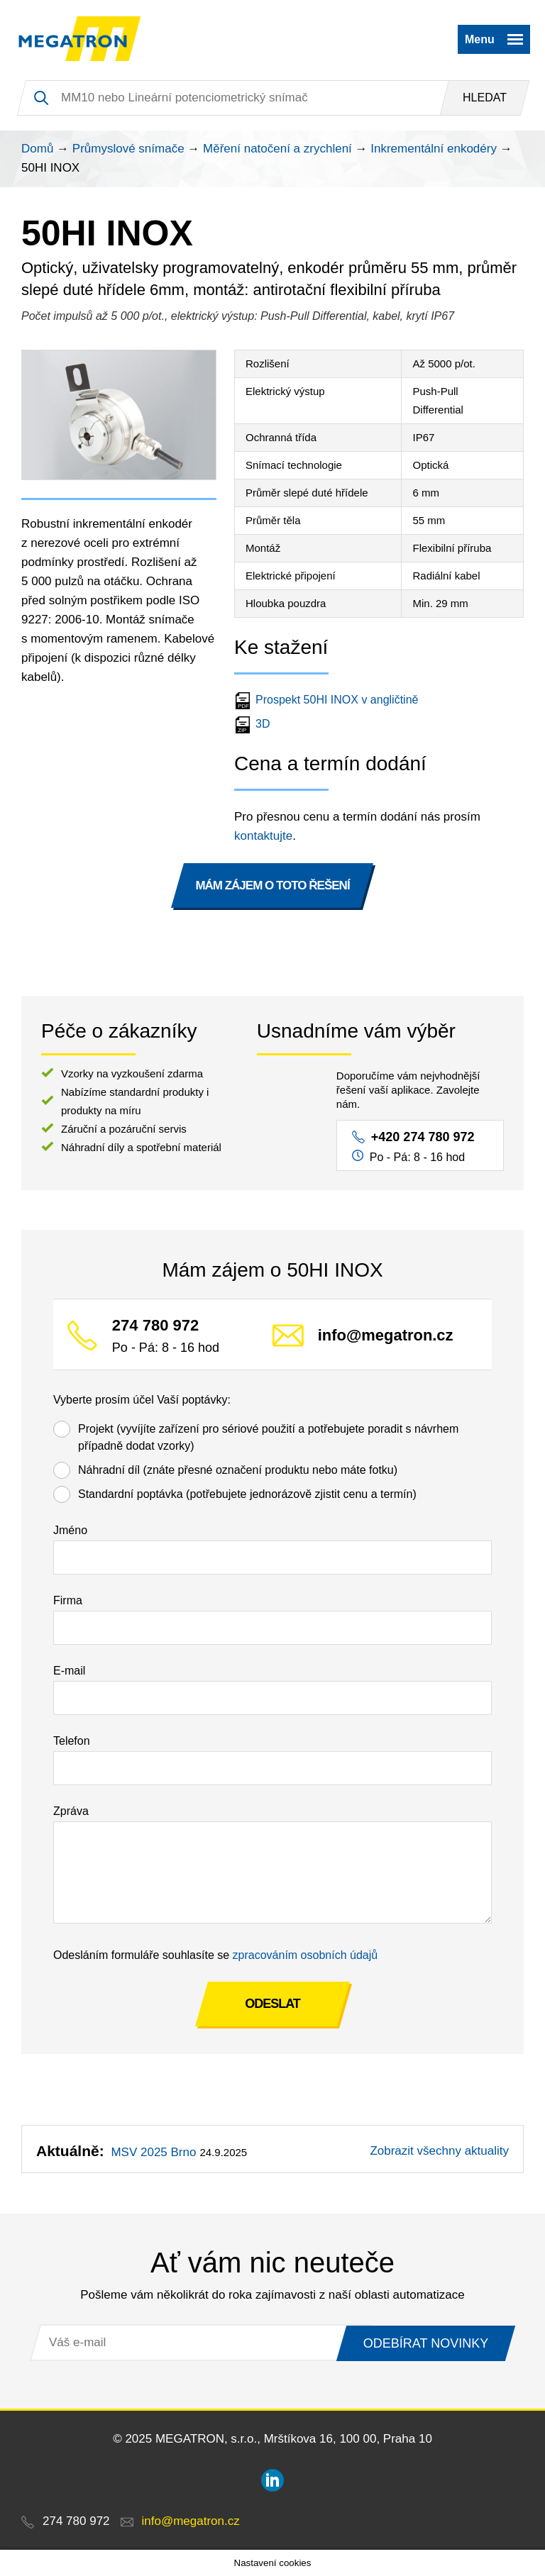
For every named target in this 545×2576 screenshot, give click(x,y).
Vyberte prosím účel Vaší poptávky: (142, 1400)
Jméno (70, 1530)
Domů (37, 148)
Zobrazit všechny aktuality (439, 2151)
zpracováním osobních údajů (305, 1955)
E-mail (69, 1671)
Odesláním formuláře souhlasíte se (215, 1955)
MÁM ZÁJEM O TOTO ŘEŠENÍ (272, 885)
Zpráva (71, 1811)
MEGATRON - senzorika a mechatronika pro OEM (79, 39)
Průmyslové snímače (128, 148)
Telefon (71, 1741)
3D (254, 724)
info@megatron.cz (385, 1336)
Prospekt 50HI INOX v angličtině (328, 700)
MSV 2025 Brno (153, 2152)
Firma (67, 1600)
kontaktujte (263, 836)
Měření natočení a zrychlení (277, 148)
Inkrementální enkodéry (433, 148)
